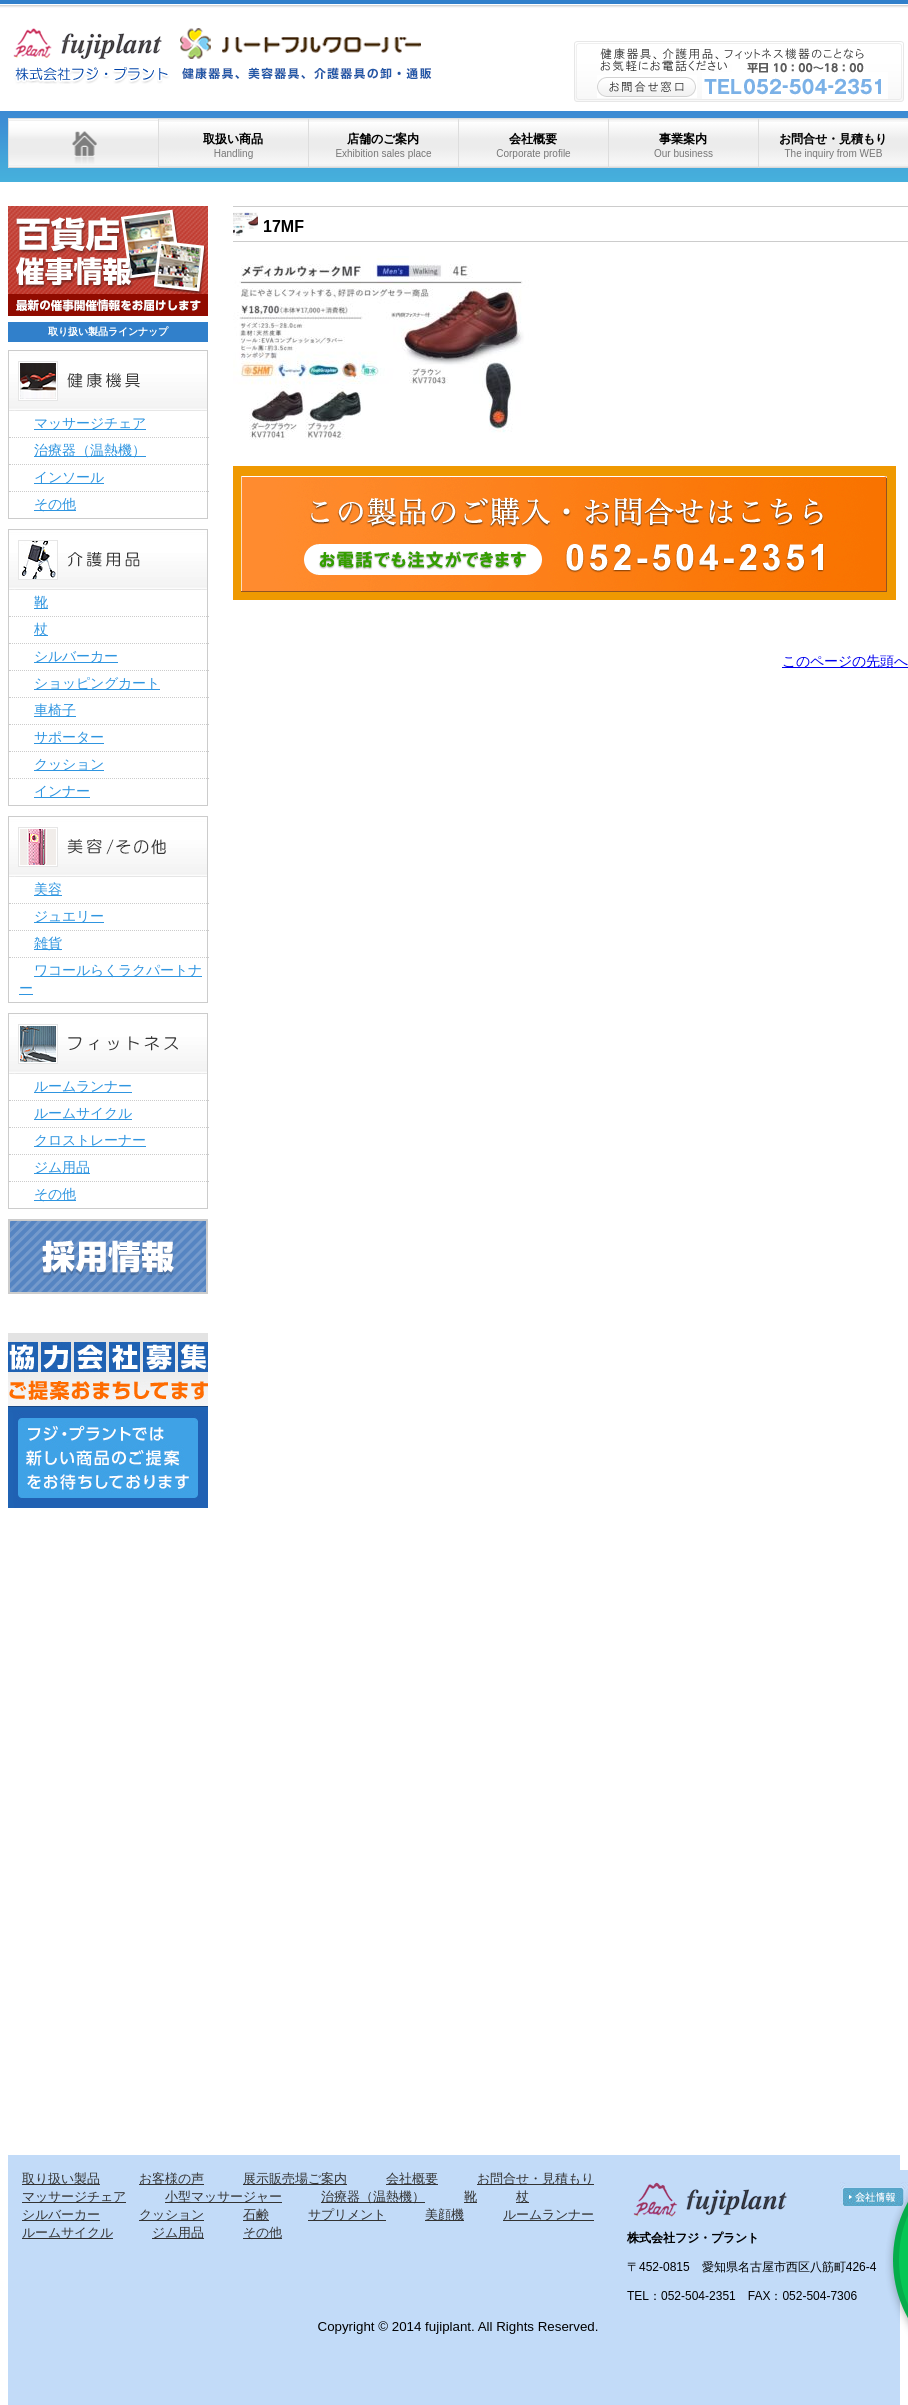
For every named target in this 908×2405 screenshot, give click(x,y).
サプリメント (347, 2214)
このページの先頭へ (845, 661)
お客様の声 (171, 2178)
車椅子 (55, 710)
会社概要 (533, 145)
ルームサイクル (83, 1113)
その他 (55, 504)
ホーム (83, 143)
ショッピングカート (97, 683)
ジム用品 (62, 1167)
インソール (69, 477)
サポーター (69, 737)
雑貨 (48, 943)
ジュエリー (69, 916)
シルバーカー (76, 656)
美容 (48, 889)
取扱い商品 (233, 145)
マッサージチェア (90, 423)
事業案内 (683, 145)
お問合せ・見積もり (833, 145)
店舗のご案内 (383, 145)
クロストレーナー (90, 1140)
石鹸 (256, 2214)
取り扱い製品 (61, 2178)
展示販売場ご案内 (295, 2178)
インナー (62, 791)
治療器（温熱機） (90, 450)
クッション (69, 764)
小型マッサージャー (223, 2196)
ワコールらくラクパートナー (110, 979)
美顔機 (444, 2214)
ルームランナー (83, 1086)
